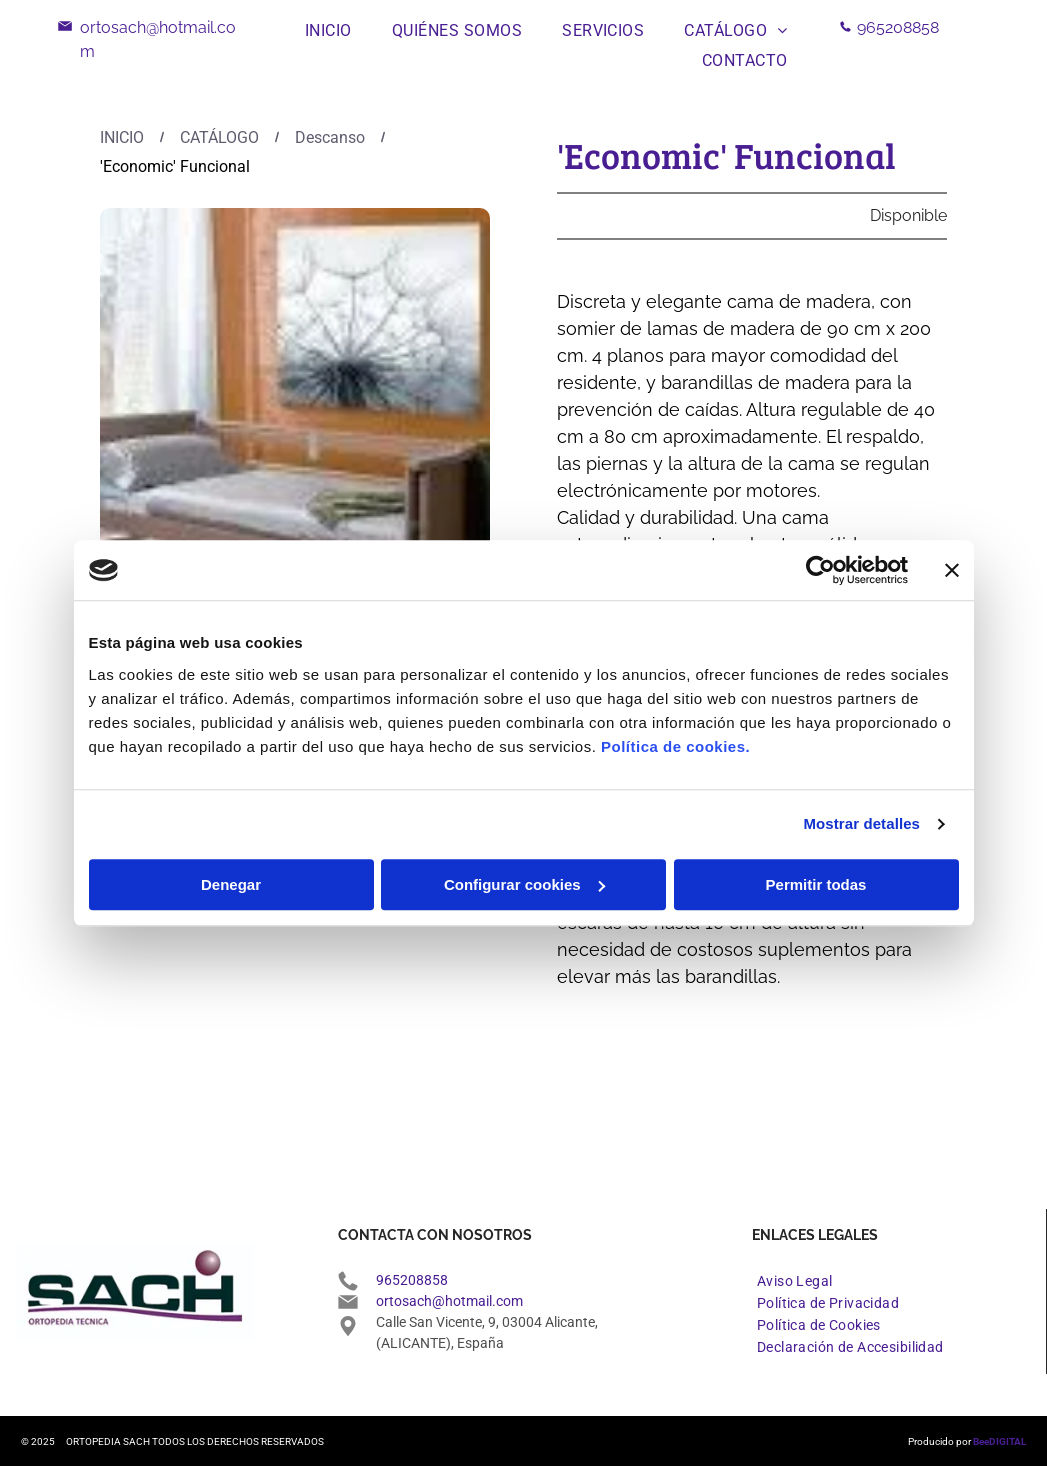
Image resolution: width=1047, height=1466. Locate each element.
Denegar (231, 884)
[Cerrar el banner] (952, 570)
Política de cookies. (675, 746)
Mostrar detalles (861, 823)
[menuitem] (328, 30)
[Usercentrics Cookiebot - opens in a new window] (820, 570)
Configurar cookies (524, 884)
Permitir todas (816, 884)
